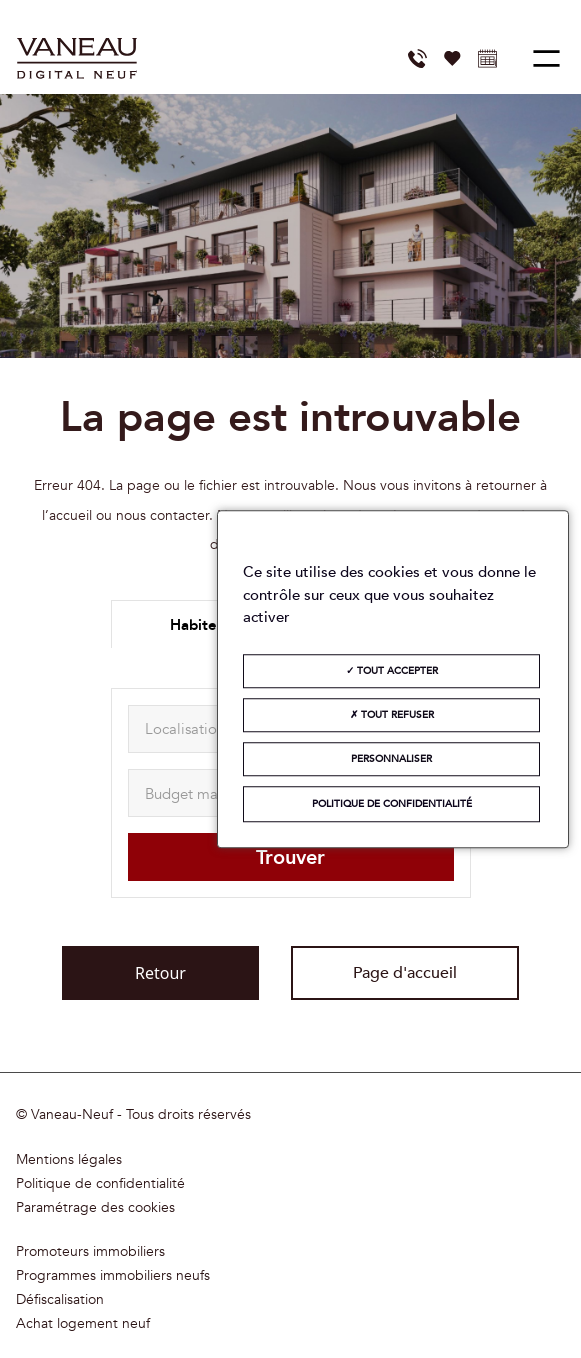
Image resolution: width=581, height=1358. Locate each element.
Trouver (290, 857)
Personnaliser (391, 759)
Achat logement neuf (83, 1324)
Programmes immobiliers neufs (113, 1276)
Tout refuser (392, 715)
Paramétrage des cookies (95, 1208)
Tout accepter (392, 671)
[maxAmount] (203, 793)
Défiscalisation (60, 1300)
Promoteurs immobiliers (90, 1252)
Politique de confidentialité (100, 1184)
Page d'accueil (405, 973)
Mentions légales (69, 1160)
